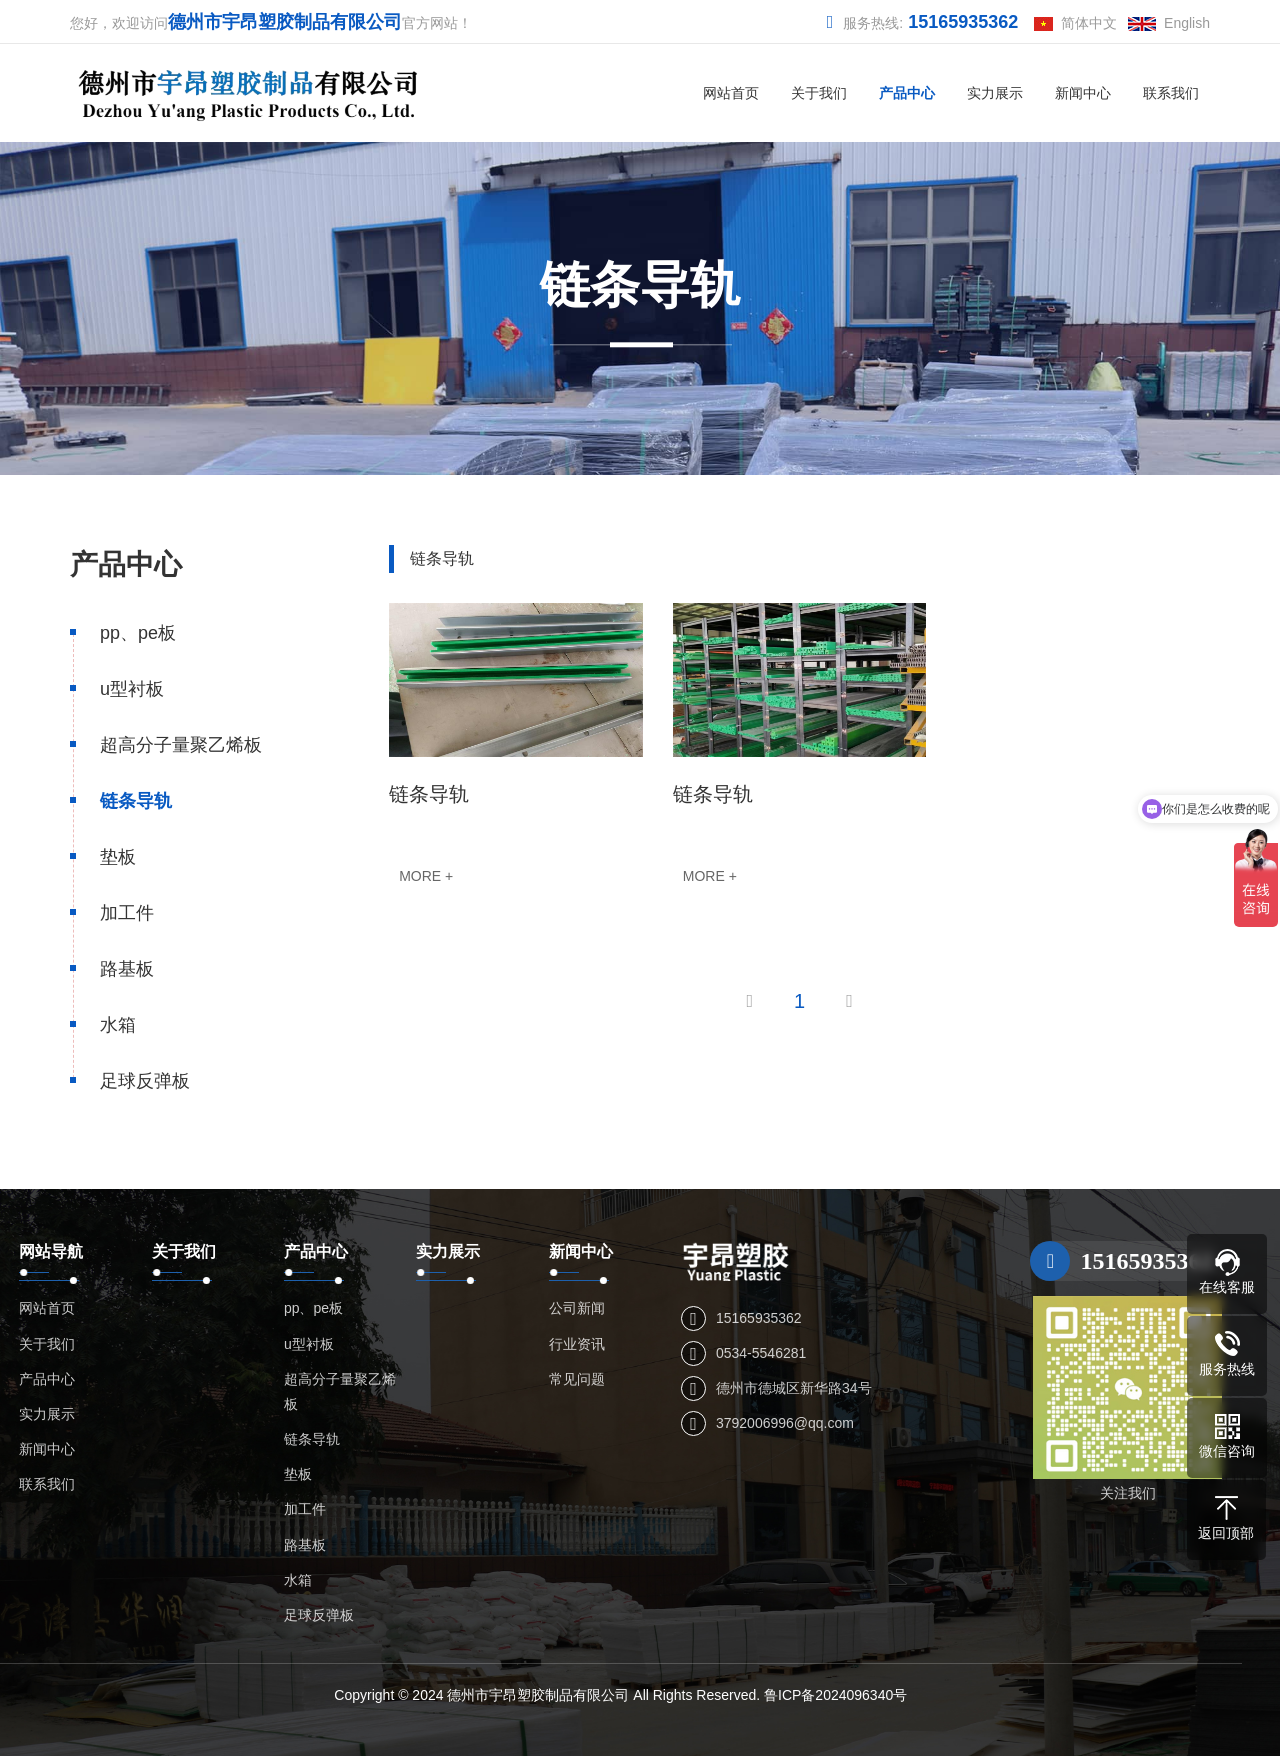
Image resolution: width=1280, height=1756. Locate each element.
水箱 (118, 1025)
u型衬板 (132, 689)
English (1169, 23)
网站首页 (731, 93)
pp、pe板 (138, 633)
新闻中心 (1083, 93)
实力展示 (995, 93)
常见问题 (577, 1379)
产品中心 (907, 93)
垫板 (118, 857)
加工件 (127, 913)
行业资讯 (577, 1344)
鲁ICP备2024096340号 (835, 1695)
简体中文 (1075, 23)
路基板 (127, 969)
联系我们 (1171, 93)
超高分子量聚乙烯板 (181, 745)
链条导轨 (136, 801)
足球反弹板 (145, 1081)
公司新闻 (577, 1308)
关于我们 (819, 93)
